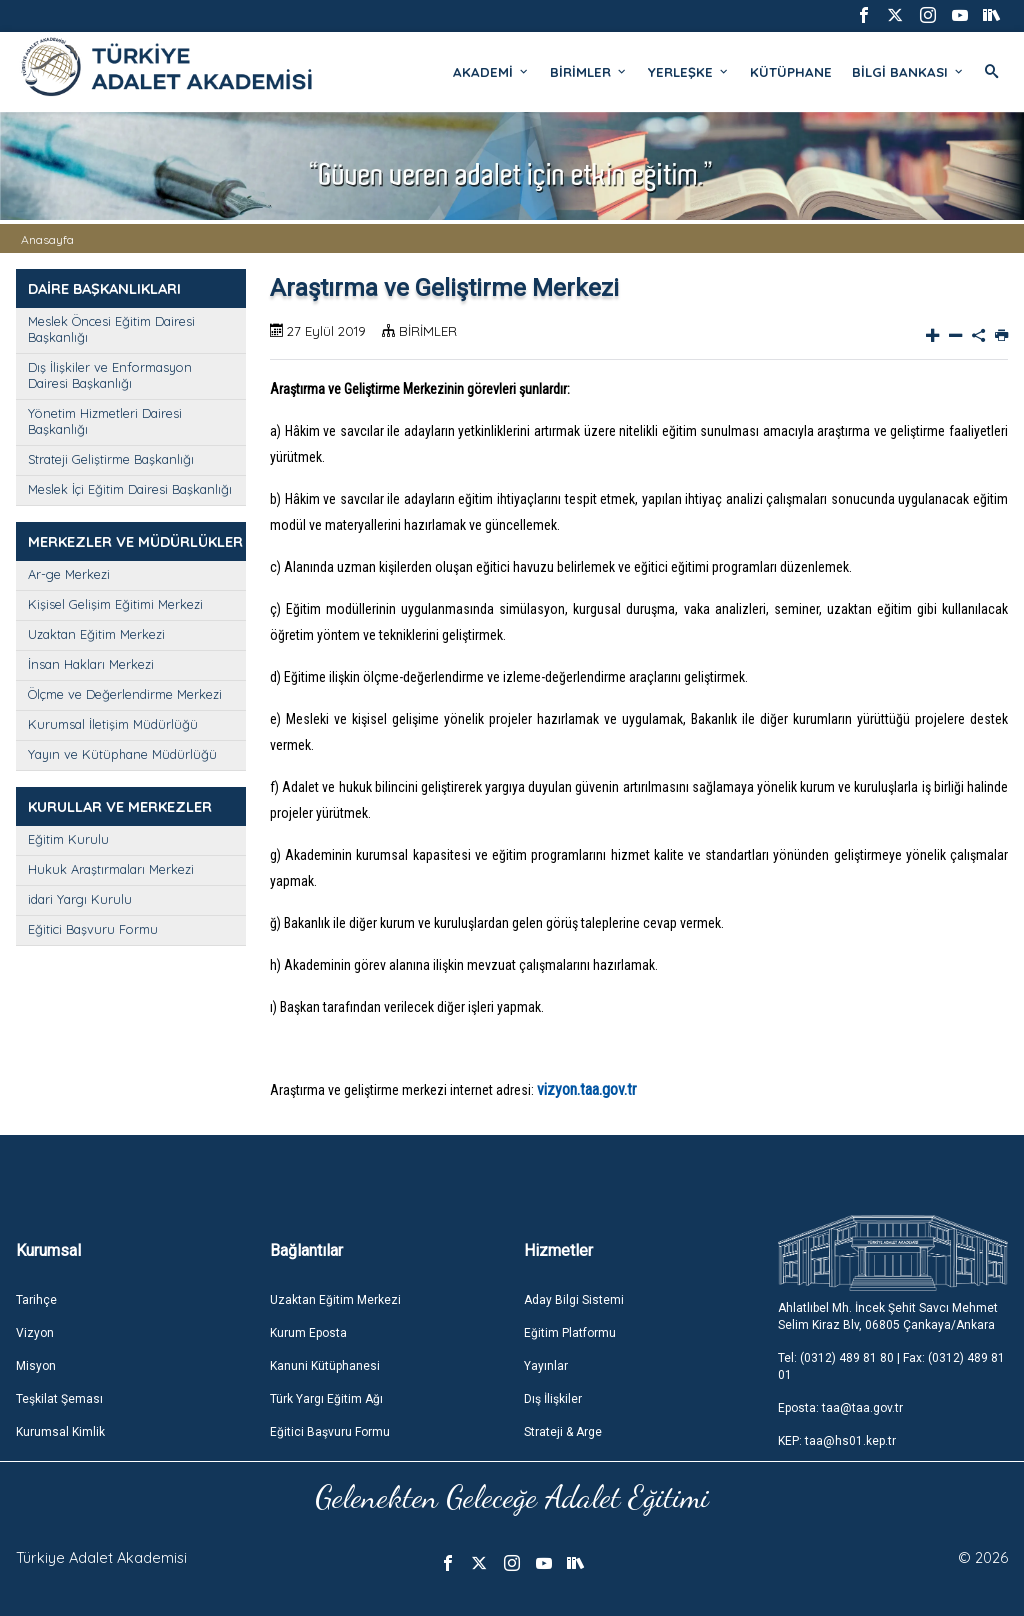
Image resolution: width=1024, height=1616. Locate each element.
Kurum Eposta (308, 1333)
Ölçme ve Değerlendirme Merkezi (125, 694)
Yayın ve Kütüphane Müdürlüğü (122, 754)
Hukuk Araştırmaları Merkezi (111, 869)
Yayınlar (546, 1366)
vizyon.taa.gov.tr (587, 1089)
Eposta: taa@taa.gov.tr (840, 1408)
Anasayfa (47, 239)
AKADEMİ (491, 72)
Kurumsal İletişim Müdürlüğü (113, 724)
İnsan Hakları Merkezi (91, 664)
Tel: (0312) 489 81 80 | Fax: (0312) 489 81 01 (891, 1366)
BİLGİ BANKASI (908, 72)
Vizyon (35, 1333)
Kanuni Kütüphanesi (325, 1366)
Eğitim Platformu (570, 1333)
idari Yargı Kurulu (80, 899)
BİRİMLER (589, 72)
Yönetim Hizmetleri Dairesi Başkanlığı (105, 421)
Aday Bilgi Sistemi (574, 1300)
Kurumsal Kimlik (60, 1432)
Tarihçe (36, 1300)
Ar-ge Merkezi (69, 574)
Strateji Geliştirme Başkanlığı (111, 459)
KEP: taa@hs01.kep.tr (837, 1441)
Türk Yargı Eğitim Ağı (326, 1399)
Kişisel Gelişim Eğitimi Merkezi (115, 604)
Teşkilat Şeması (59, 1399)
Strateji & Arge (563, 1432)
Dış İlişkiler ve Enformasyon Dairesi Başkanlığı (110, 375)
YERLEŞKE (689, 72)
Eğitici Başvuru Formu (93, 929)
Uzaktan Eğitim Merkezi (96, 634)
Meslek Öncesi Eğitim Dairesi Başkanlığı (111, 329)
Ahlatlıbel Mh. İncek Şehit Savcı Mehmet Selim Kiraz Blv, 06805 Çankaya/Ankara (888, 1316)
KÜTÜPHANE (791, 72)
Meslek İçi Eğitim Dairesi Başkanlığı (130, 489)
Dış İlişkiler (553, 1399)
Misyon (36, 1366)
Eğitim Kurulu (68, 839)
